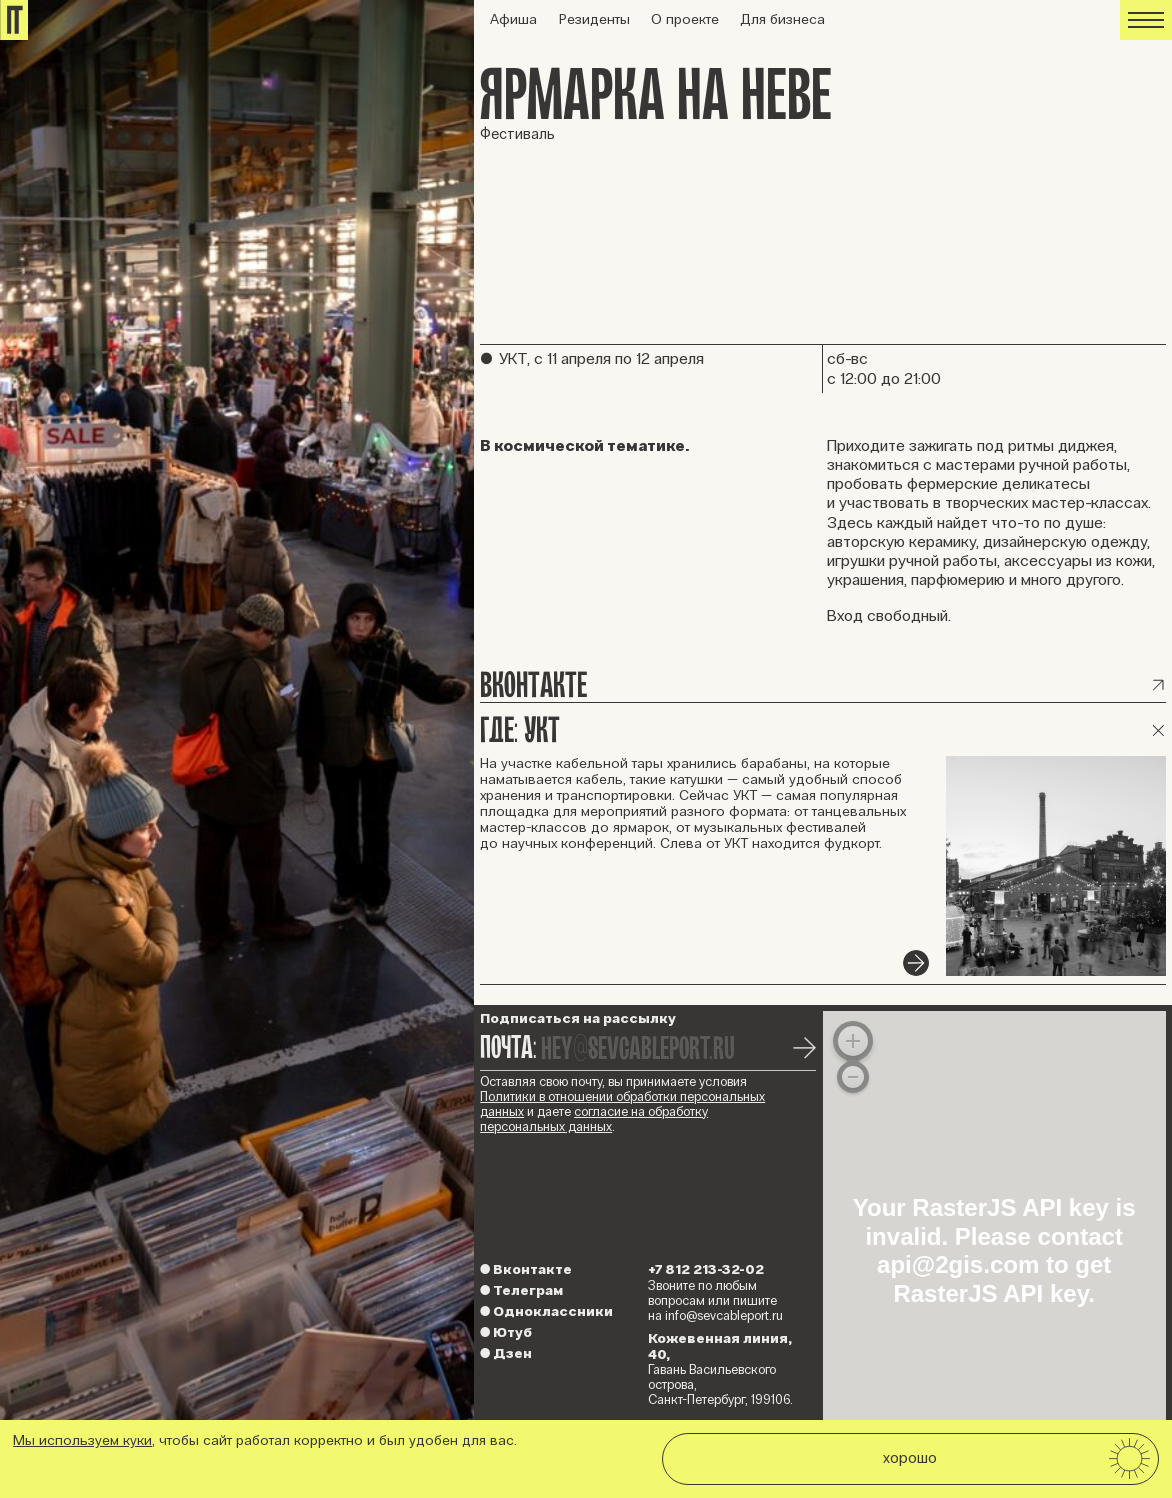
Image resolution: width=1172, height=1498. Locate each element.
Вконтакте (526, 1269)
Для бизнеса (782, 19)
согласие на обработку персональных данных (594, 1119)
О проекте (685, 19)
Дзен (506, 1353)
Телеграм (521, 1290)
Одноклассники (546, 1311)
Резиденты (594, 19)
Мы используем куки (82, 1440)
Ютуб (506, 1332)
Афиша (513, 19)
